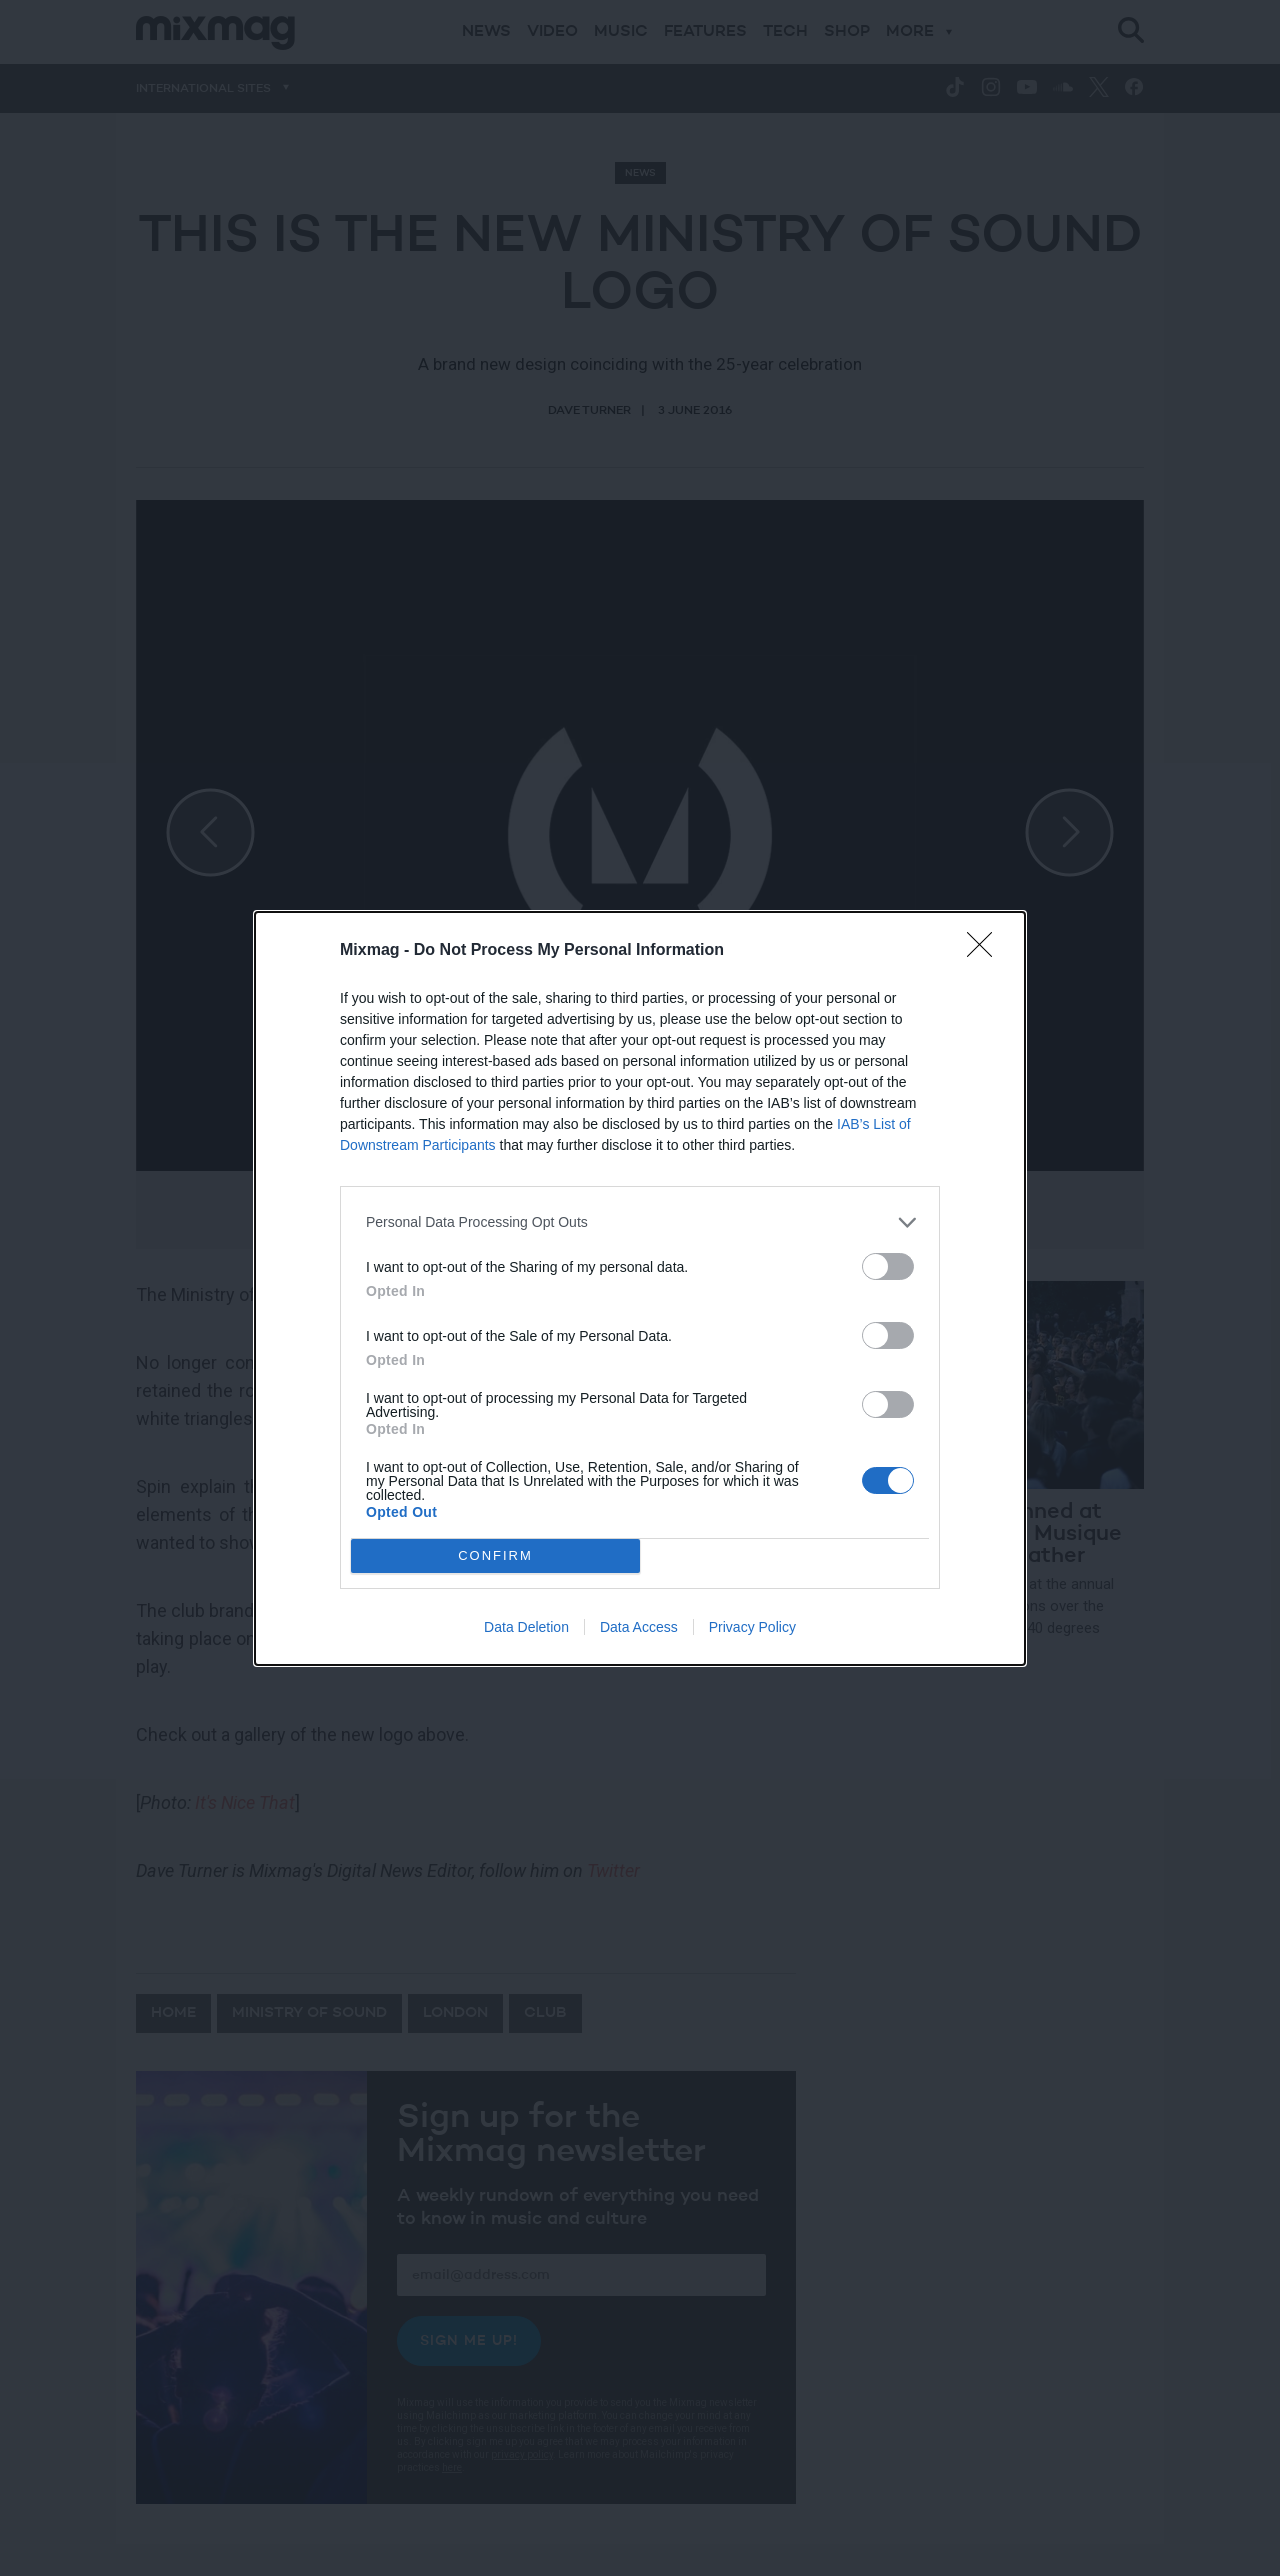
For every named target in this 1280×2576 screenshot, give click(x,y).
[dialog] (640, 1288)
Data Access (639, 1627)
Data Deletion (526, 1627)
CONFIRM (495, 1555)
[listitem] (640, 1222)
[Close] (986, 951)
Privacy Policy (752, 1627)
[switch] (888, 1266)
